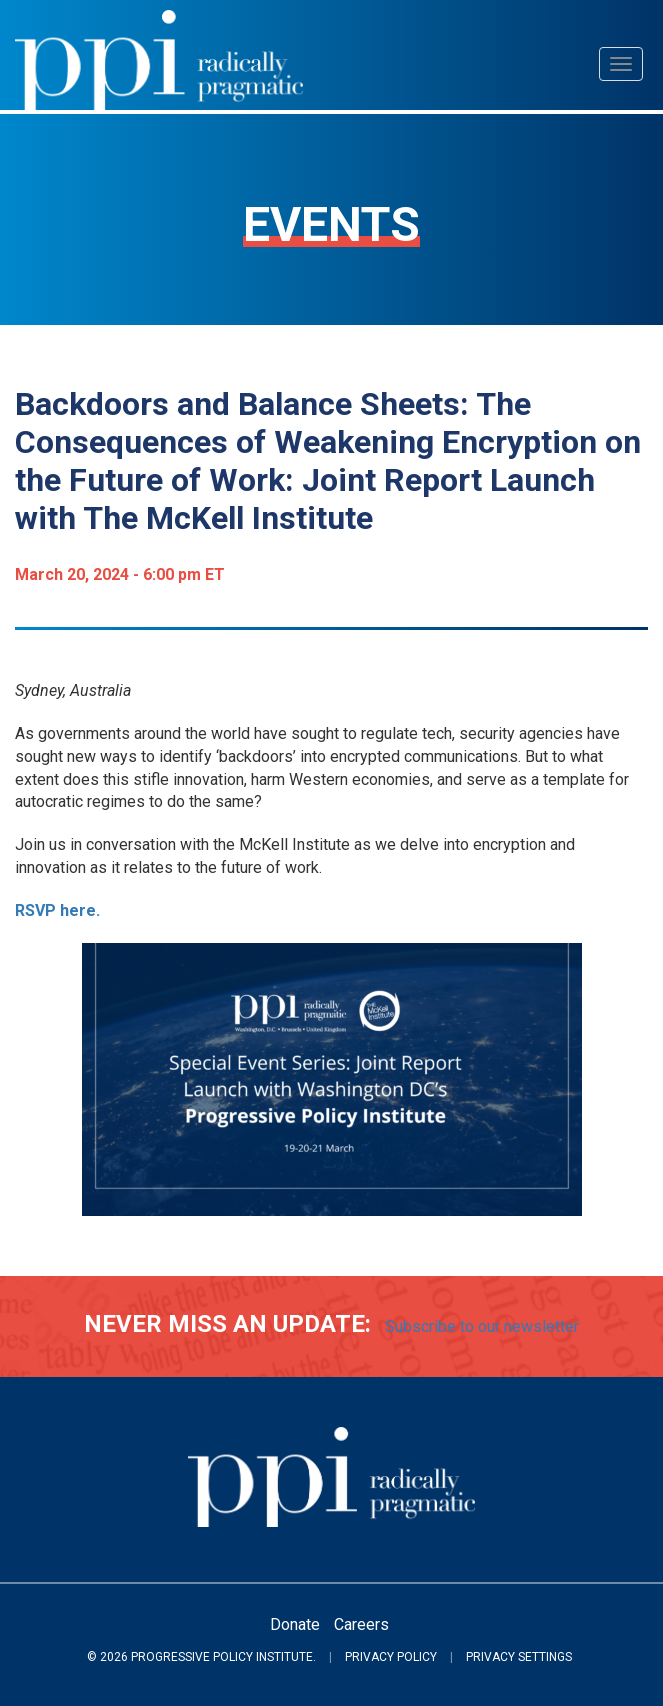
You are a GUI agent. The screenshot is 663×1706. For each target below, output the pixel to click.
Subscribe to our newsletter (482, 1326)
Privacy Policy (391, 1657)
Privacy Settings (519, 1657)
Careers (361, 1624)
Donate (295, 1624)
